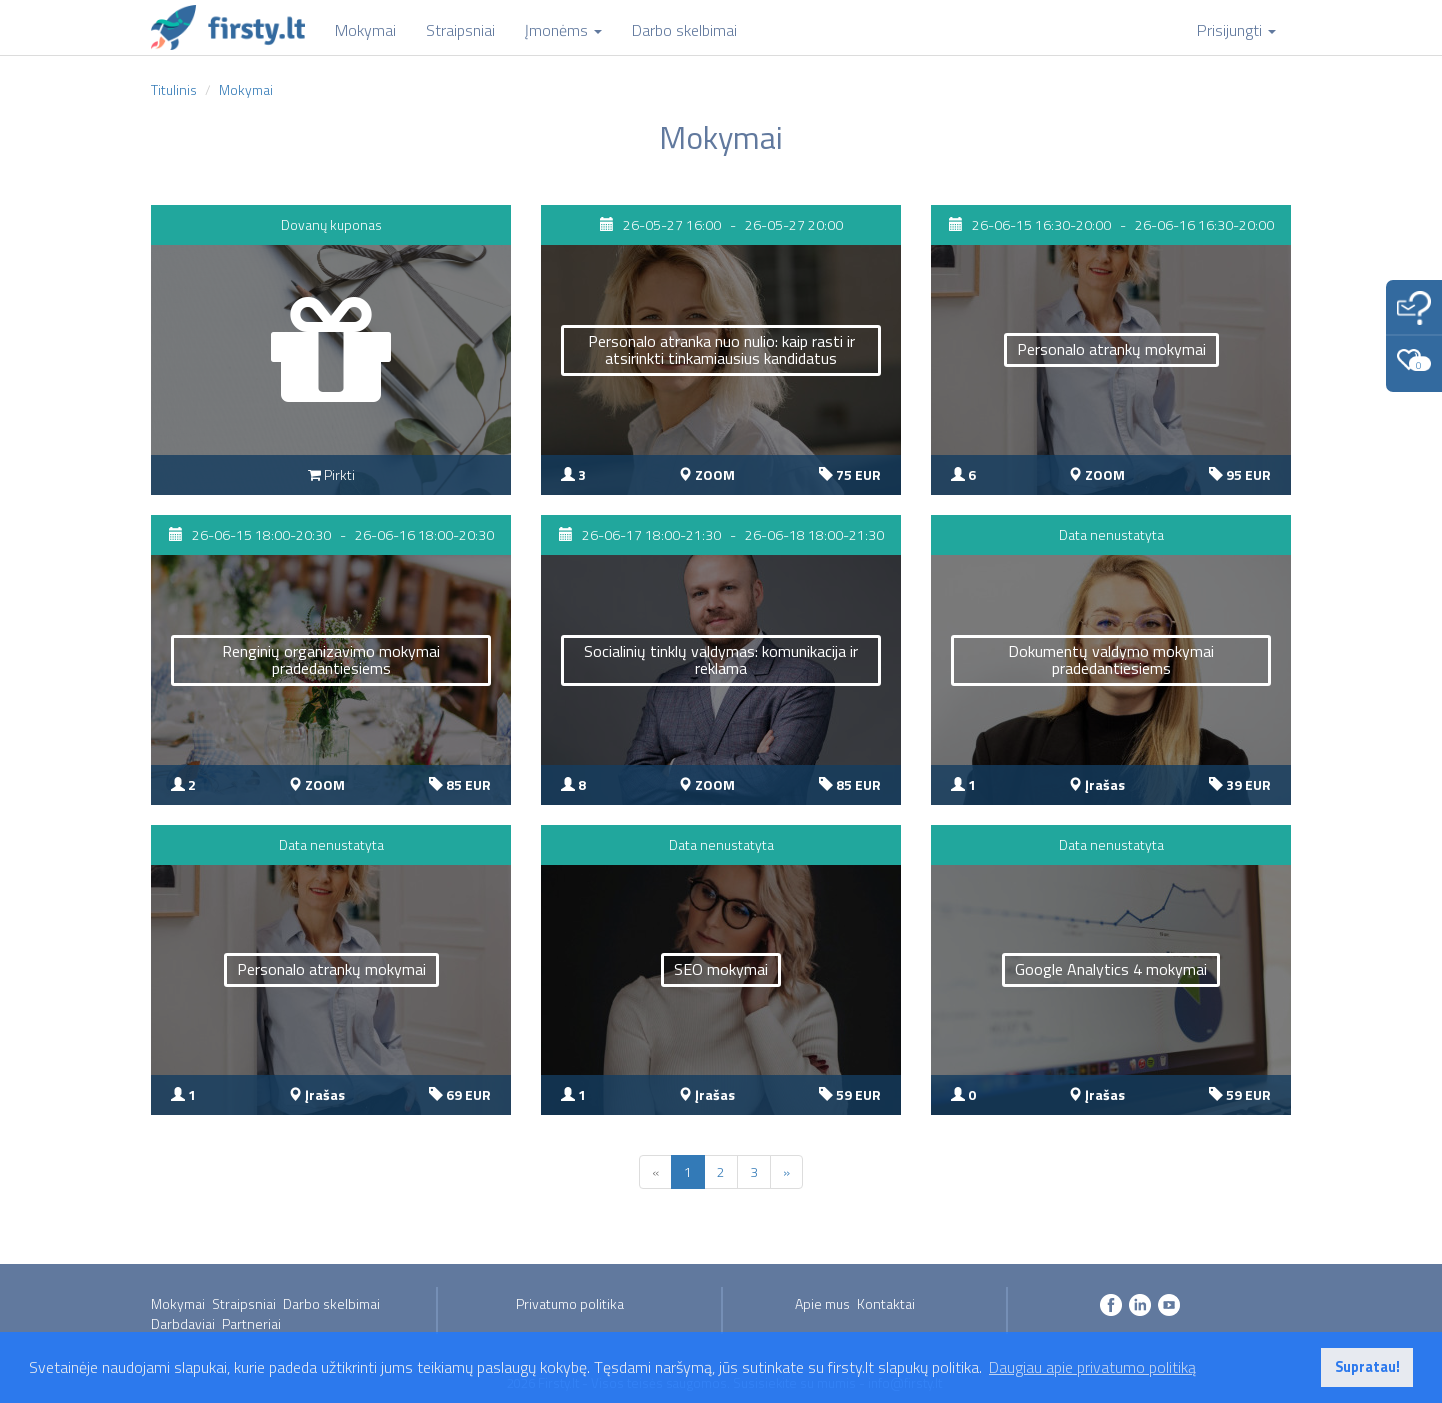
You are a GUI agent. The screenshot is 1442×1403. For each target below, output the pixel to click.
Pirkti (331, 474)
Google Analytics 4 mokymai (1111, 969)
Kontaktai (886, 1303)
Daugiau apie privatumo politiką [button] (1092, 1367)
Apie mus (822, 1303)
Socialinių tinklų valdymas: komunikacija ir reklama (721, 660)
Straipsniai (244, 1303)
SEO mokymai (721, 969)
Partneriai (251, 1323)
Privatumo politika (570, 1303)
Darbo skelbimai (331, 1303)
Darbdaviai (183, 1323)
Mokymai (178, 1303)
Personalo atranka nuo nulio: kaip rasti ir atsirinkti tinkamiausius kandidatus (721, 350)
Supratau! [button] (1367, 1367)
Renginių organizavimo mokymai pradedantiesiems (331, 660)
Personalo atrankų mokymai (1111, 349)
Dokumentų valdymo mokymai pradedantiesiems (1111, 660)
